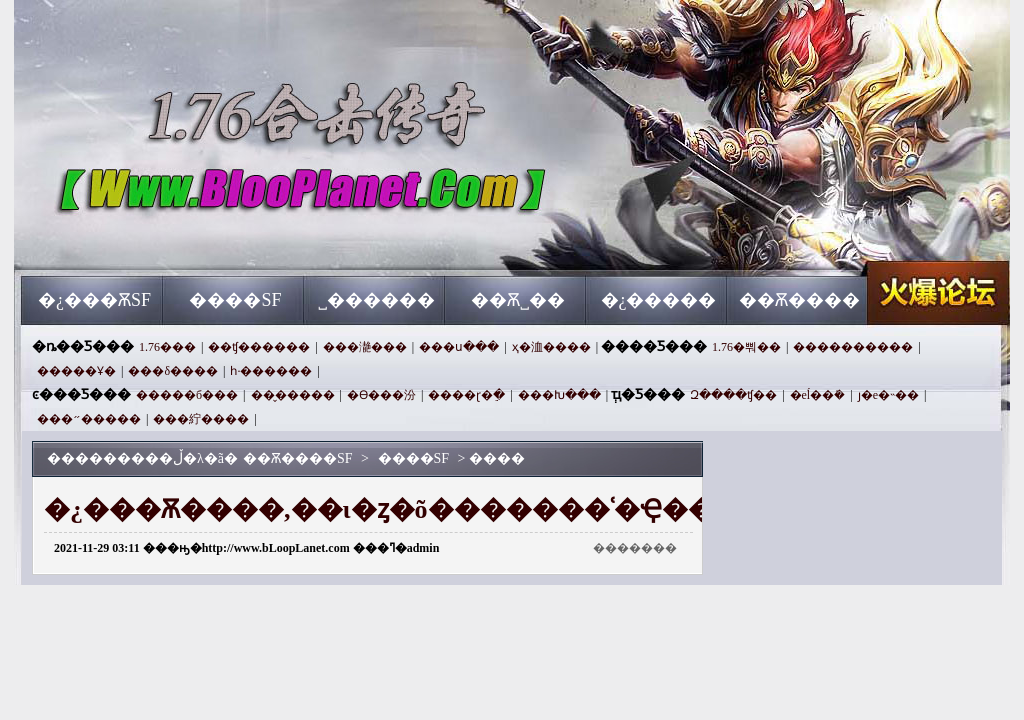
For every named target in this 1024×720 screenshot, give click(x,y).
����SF (235, 300)
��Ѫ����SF (213, 240)
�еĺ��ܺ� (818, 395)
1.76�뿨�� (746, 347)
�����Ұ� (76, 371)
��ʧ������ (259, 347)
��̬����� (293, 395)
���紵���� (201, 419)
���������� (853, 347)
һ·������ (271, 371)
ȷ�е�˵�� (888, 395)
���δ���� (173, 371)
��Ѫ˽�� (518, 300)
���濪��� (365, 347)
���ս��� (459, 347)
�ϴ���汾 (381, 395)
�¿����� (659, 300)
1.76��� (167, 347)
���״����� (89, 419)
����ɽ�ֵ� (466, 395)
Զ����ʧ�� (733, 395)
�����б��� (187, 395)
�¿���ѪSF (94, 300)
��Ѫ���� (799, 300)
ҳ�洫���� (551, 347)
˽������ (376, 300)
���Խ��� (559, 395)
